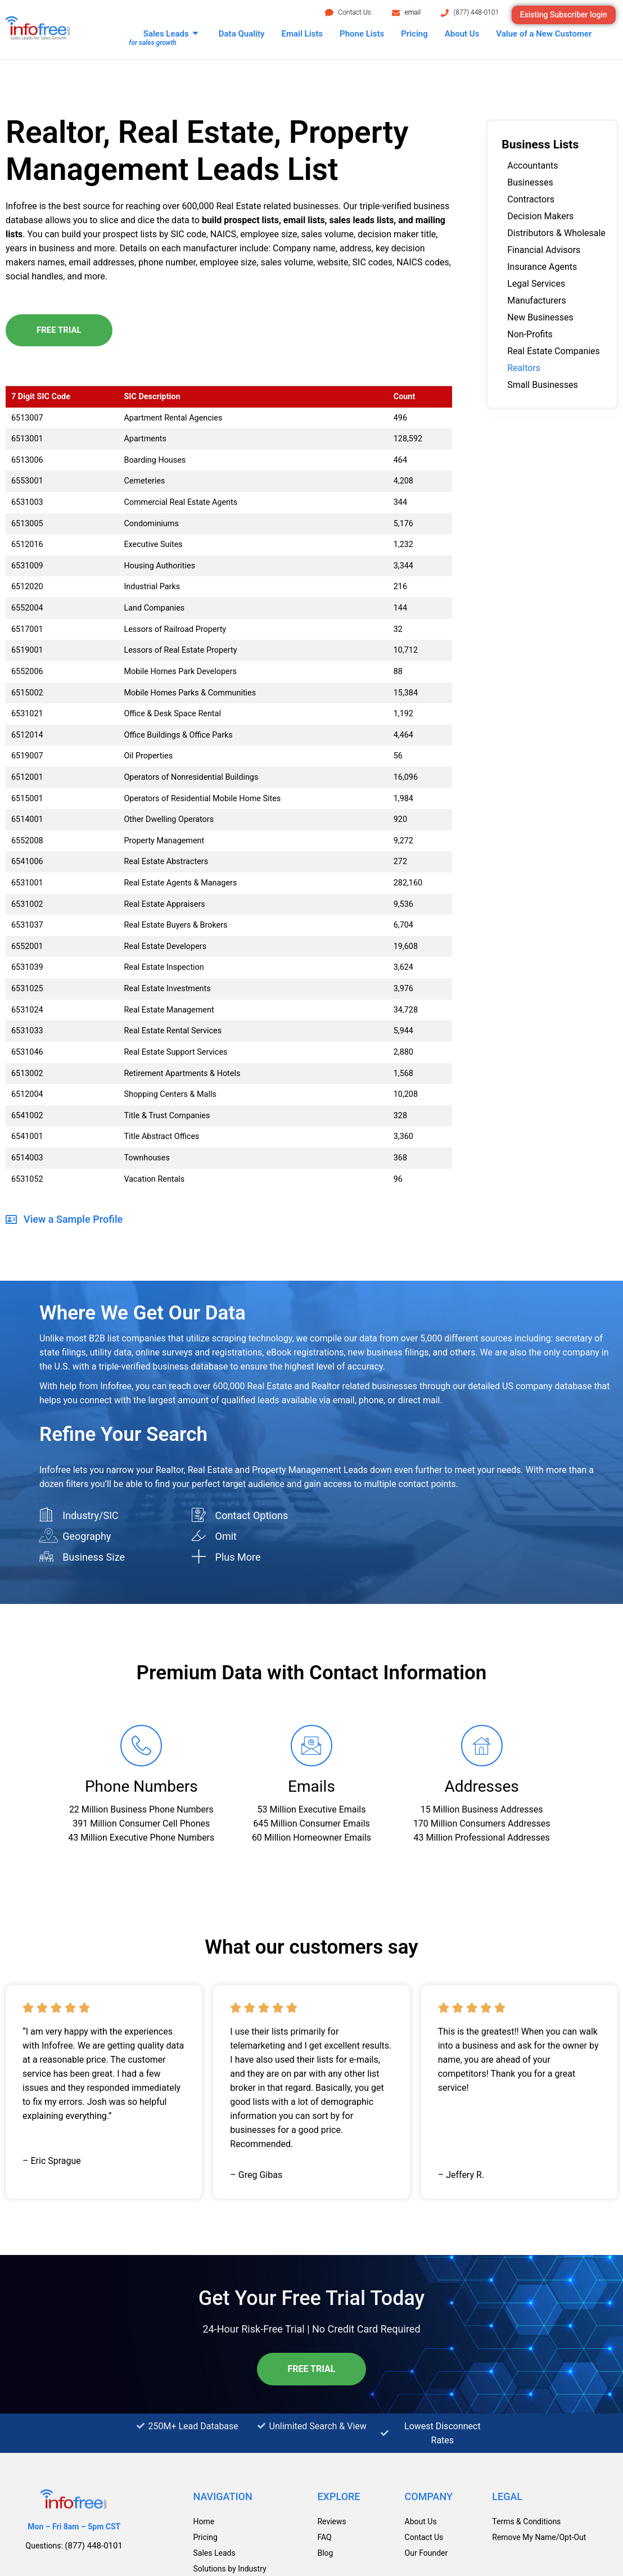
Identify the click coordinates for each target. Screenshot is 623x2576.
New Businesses (540, 317)
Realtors (523, 368)
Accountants (532, 165)
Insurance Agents (542, 266)
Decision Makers (540, 216)
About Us (462, 34)
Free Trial (59, 330)
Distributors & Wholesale (556, 233)
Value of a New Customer (544, 34)
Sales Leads (170, 34)
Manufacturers (536, 300)
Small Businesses (542, 384)
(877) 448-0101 (476, 12)
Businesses (530, 182)
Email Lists (302, 34)
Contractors (530, 199)
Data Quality (242, 34)
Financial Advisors (543, 250)
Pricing (414, 34)
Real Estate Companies (553, 351)
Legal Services (536, 283)
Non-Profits (530, 334)
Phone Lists (362, 34)
